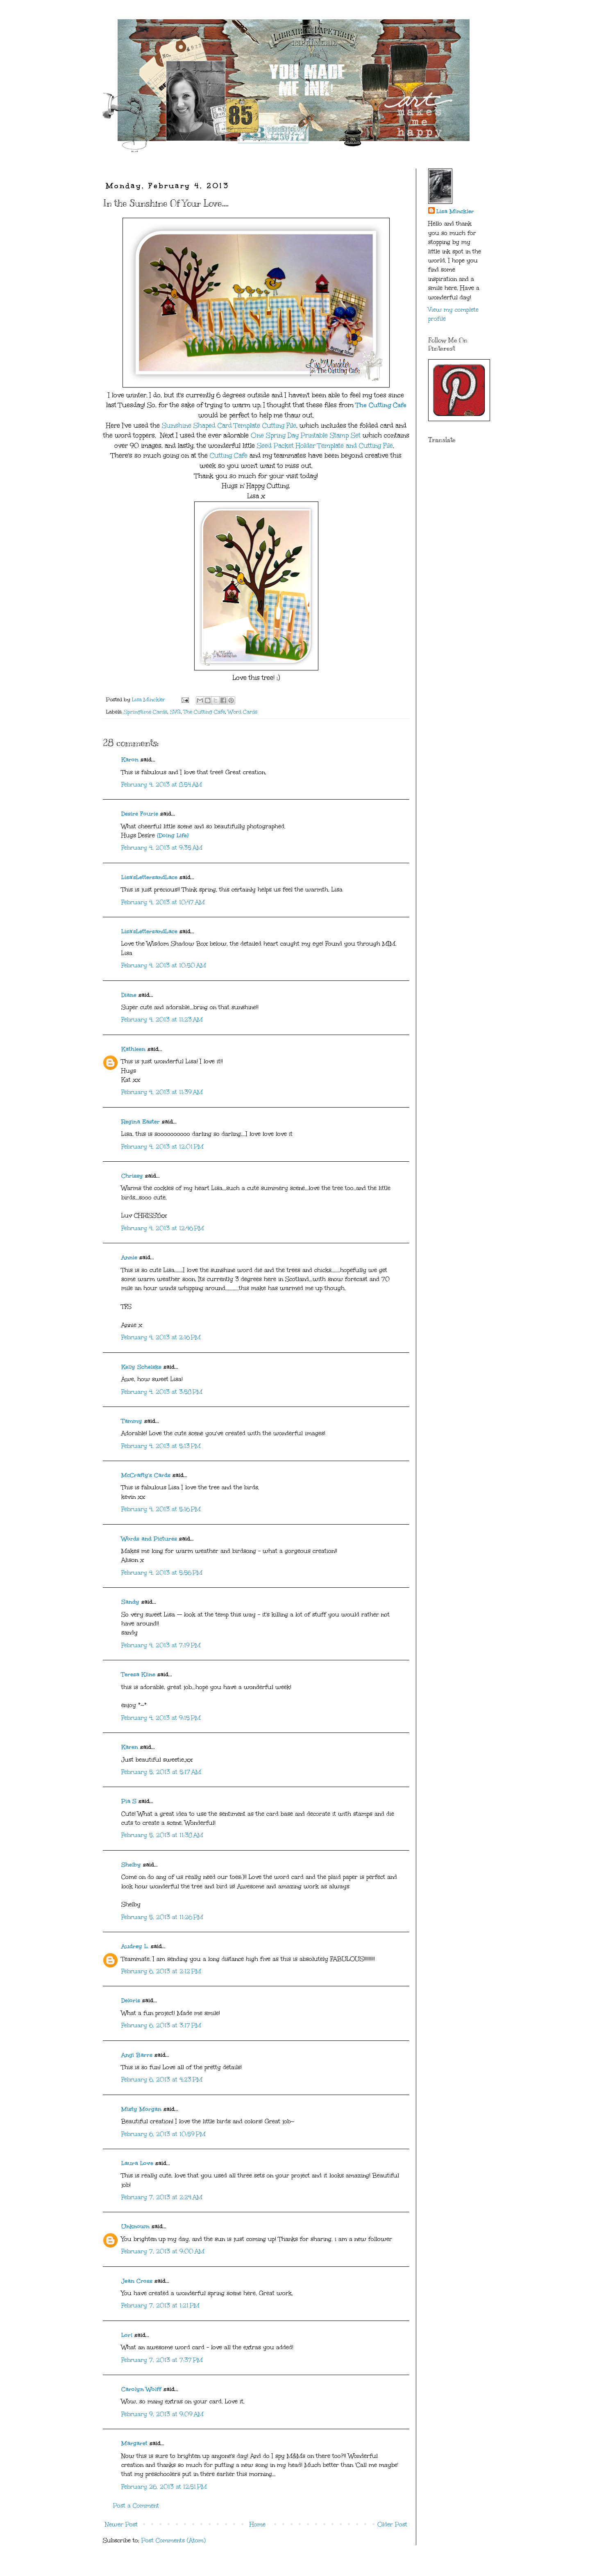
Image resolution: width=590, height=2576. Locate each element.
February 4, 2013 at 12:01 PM (162, 1147)
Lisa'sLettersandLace (149, 877)
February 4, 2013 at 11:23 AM (162, 1020)
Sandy (130, 1602)
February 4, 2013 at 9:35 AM (161, 848)
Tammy (131, 1421)
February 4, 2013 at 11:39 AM (162, 1092)
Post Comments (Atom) (173, 2540)
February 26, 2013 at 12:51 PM (164, 2487)
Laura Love (137, 2163)
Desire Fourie (139, 814)
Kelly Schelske (141, 1367)
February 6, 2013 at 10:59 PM (163, 2134)
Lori (126, 2335)
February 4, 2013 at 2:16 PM (161, 1337)
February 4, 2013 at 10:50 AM (163, 965)
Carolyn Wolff (141, 2389)
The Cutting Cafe (381, 405)
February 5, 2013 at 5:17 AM (161, 1772)
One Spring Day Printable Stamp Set (306, 435)
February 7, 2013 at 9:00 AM (162, 2251)
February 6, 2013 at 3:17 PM (161, 2025)
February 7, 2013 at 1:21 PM (160, 2305)
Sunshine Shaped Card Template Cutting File (229, 425)
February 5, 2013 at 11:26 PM (162, 1917)
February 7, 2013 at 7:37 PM (162, 2360)
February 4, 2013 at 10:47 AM (163, 902)
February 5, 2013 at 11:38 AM (162, 1835)
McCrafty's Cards (145, 1475)
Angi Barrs (136, 2055)
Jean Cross (136, 2281)
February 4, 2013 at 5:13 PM (161, 1446)
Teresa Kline (138, 1674)
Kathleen (133, 1049)
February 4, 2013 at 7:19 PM (161, 1645)
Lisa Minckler (455, 211)
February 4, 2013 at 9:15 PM (161, 1718)
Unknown (135, 2226)
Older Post (392, 2524)
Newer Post (121, 2524)
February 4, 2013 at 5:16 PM (161, 1509)
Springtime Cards (145, 711)
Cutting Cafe (228, 455)
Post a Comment (136, 2506)
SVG (175, 711)
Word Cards (242, 711)
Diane (128, 995)
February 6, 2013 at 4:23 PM (161, 2080)
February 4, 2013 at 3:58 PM (161, 1392)
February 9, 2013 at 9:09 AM (162, 2414)
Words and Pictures (149, 1539)
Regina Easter (140, 1122)
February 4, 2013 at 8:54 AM (161, 785)
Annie (129, 1257)
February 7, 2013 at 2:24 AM (161, 2197)
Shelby (131, 1865)
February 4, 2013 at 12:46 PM (162, 1228)
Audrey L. (135, 1946)
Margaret (134, 2443)
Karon (129, 760)
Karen (129, 1747)
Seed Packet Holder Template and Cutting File (325, 445)
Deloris (130, 2000)
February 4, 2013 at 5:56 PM (161, 1573)
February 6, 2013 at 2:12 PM (161, 1971)
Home (258, 2524)
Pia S (128, 1801)
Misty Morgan (141, 2109)
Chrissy (132, 1176)
